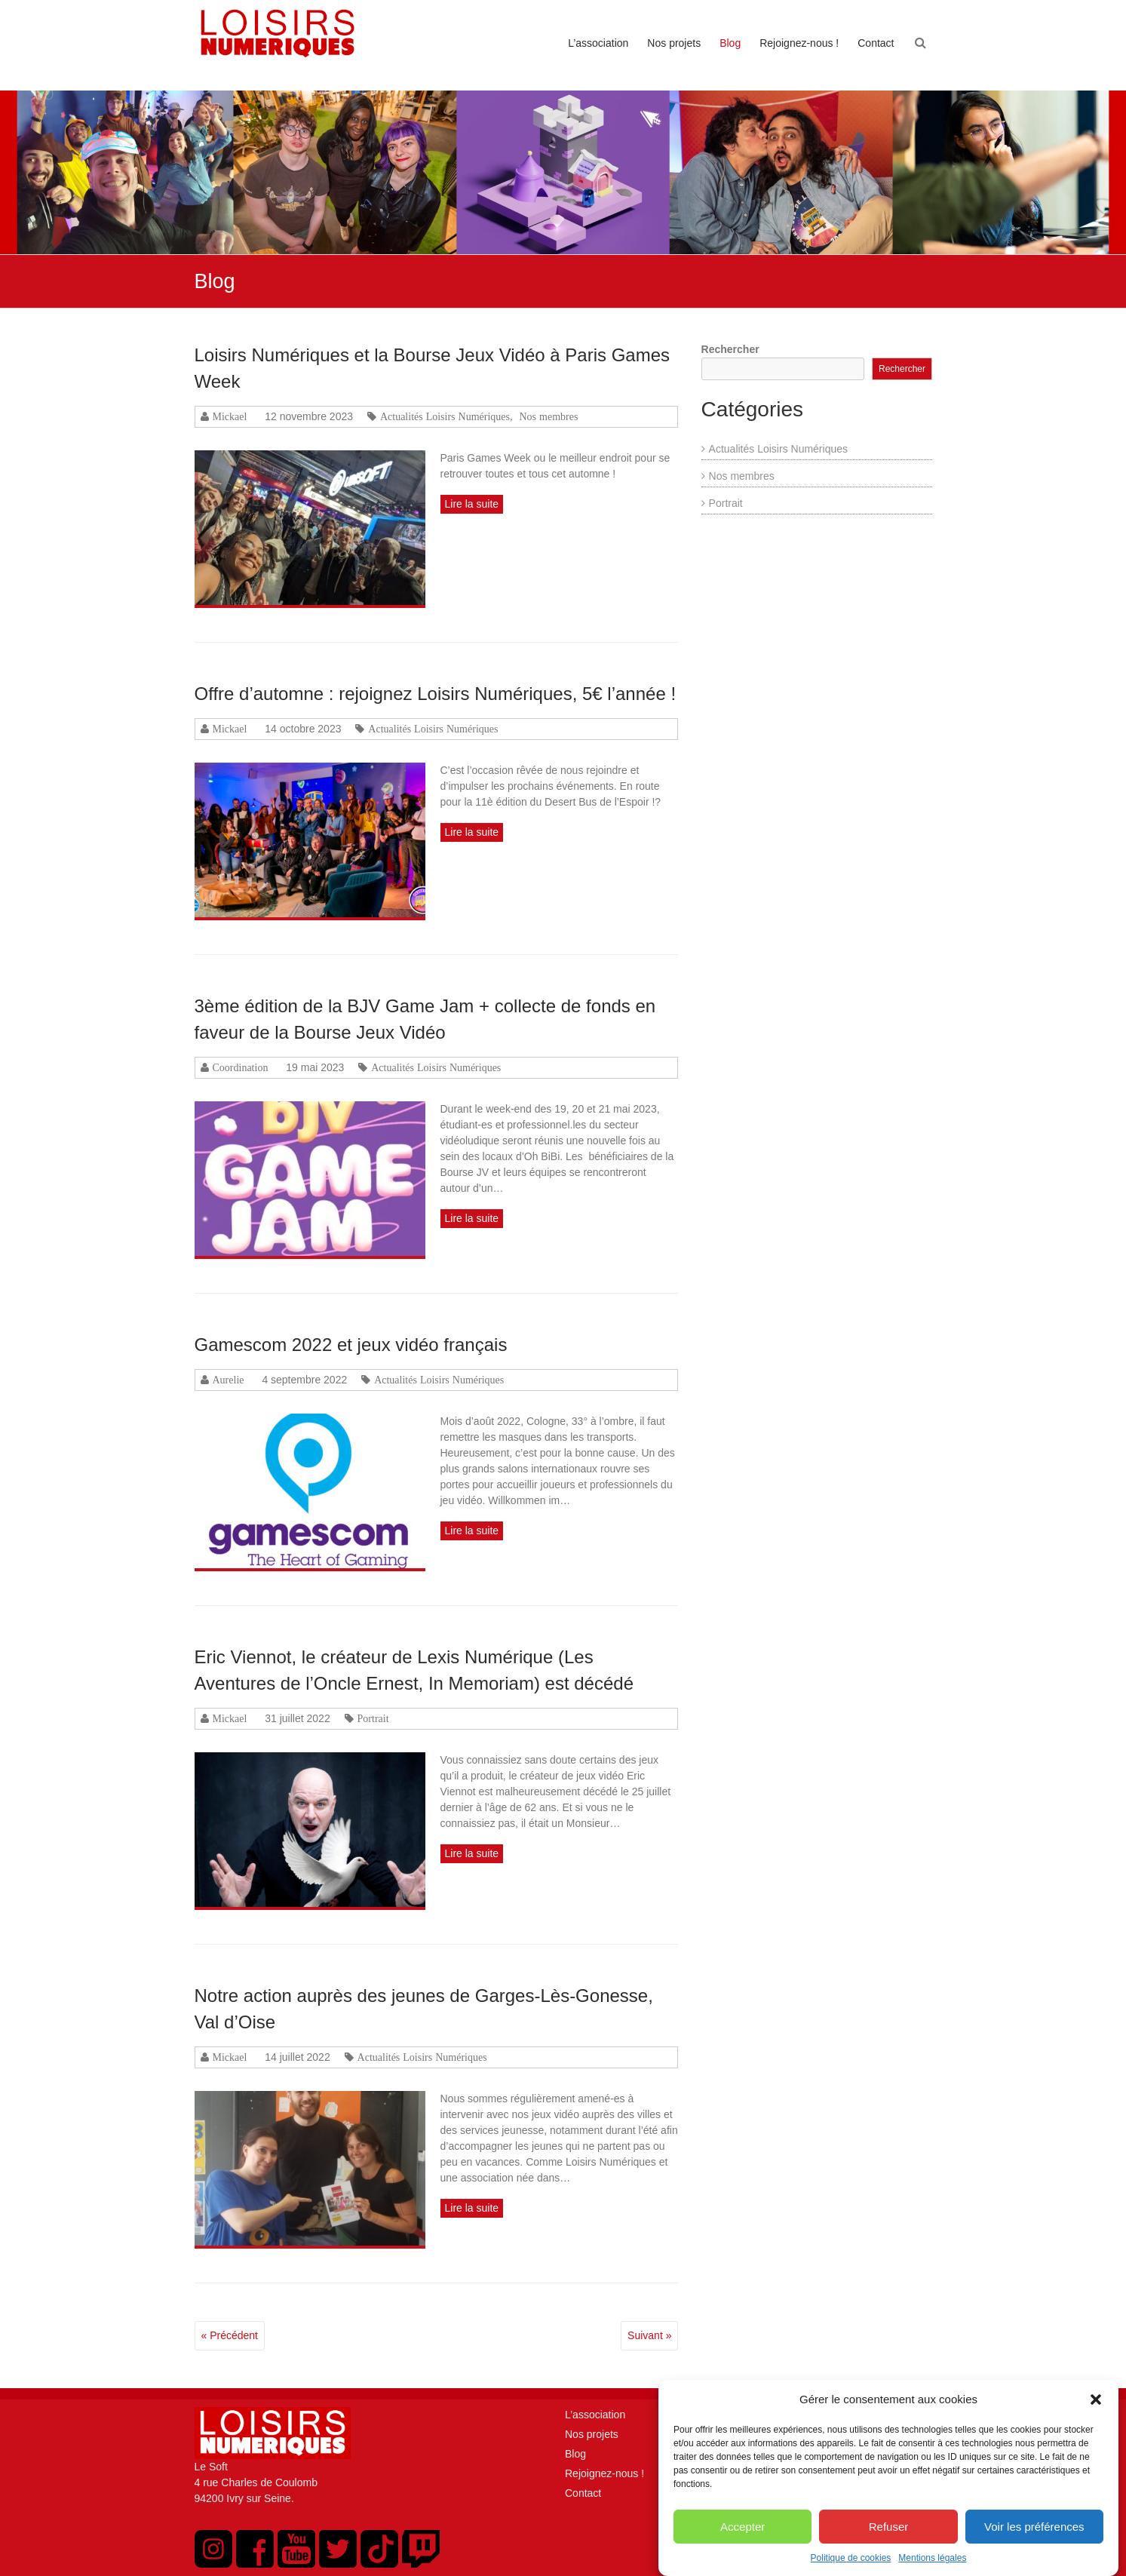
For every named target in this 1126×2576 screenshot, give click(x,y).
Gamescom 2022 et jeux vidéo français (351, 1344)
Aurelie (228, 1379)
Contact (876, 43)
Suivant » (649, 2335)
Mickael (230, 416)
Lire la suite (472, 504)
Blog (730, 43)
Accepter (742, 2547)
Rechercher (730, 349)
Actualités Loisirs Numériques (445, 416)
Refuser (889, 2547)
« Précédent (230, 2335)
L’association (598, 43)
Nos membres (549, 416)
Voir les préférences (1034, 2547)
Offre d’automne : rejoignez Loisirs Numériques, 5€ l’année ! (436, 693)
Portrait (373, 1718)
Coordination (240, 1067)
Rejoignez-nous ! (799, 43)
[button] (1095, 2420)
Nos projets (674, 43)
